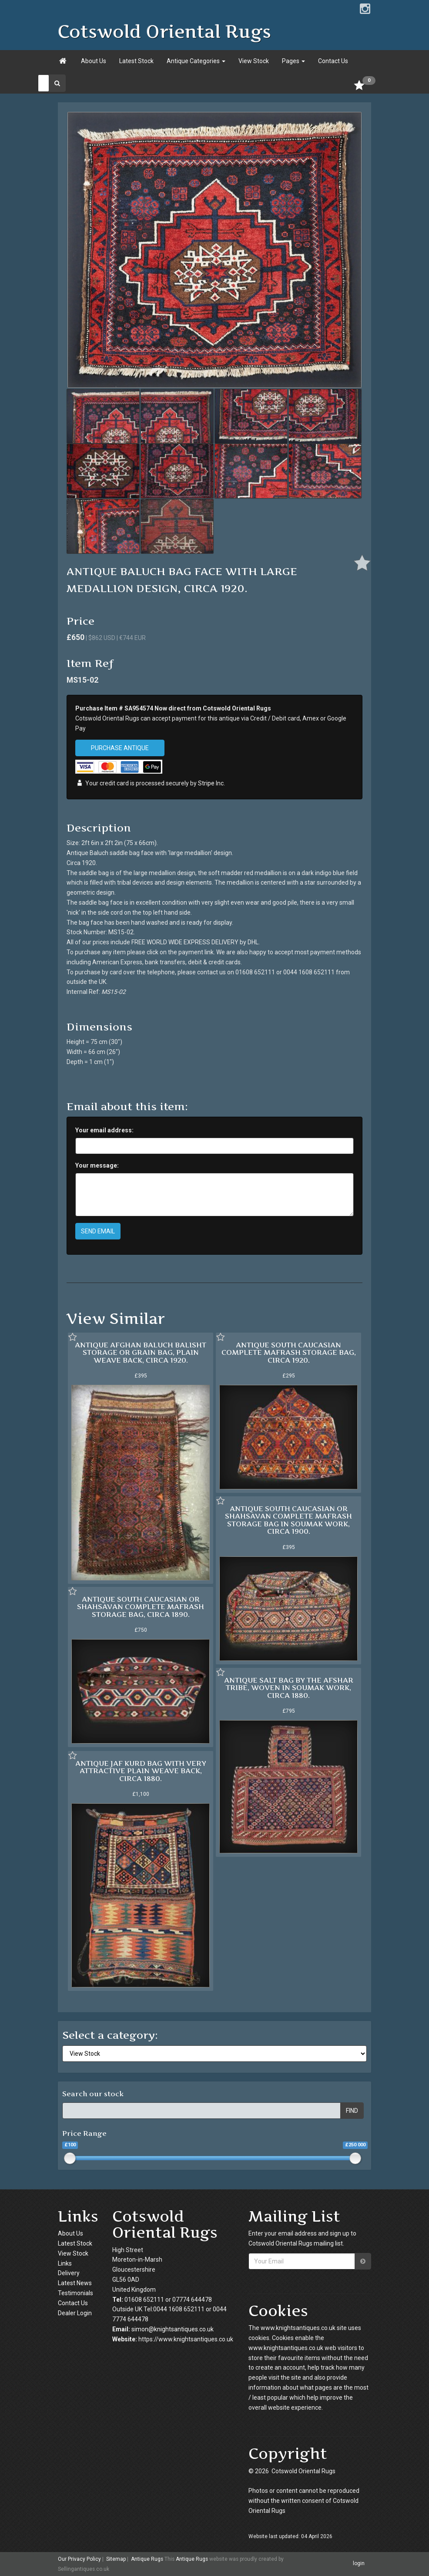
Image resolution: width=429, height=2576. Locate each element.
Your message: (97, 1165)
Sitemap (116, 2559)
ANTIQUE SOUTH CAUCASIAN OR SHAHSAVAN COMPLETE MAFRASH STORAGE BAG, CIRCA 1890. (140, 1607)
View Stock (253, 60)
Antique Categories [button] (196, 60)
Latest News (75, 2283)
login (359, 2563)
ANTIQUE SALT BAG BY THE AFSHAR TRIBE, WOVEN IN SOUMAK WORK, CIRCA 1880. (288, 1688)
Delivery (69, 2273)
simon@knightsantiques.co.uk (172, 2329)
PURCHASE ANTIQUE (120, 747)
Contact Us (333, 60)
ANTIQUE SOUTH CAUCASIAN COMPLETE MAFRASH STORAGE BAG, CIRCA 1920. (288, 1352)
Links (65, 2263)
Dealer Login (75, 2313)
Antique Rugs (147, 2559)
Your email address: (104, 1130)
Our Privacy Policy (79, 2559)
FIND (352, 2110)
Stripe (206, 783)
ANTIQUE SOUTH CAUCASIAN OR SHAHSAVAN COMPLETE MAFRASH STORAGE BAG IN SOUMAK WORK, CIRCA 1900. (288, 1520)
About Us (93, 60)
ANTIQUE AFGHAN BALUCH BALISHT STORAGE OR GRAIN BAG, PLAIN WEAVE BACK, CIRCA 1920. (140, 1352)
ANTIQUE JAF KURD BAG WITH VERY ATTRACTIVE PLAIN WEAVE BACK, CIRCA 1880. (140, 1771)
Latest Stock (136, 60)
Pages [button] (293, 60)
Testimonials (75, 2293)
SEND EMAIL (98, 1231)
